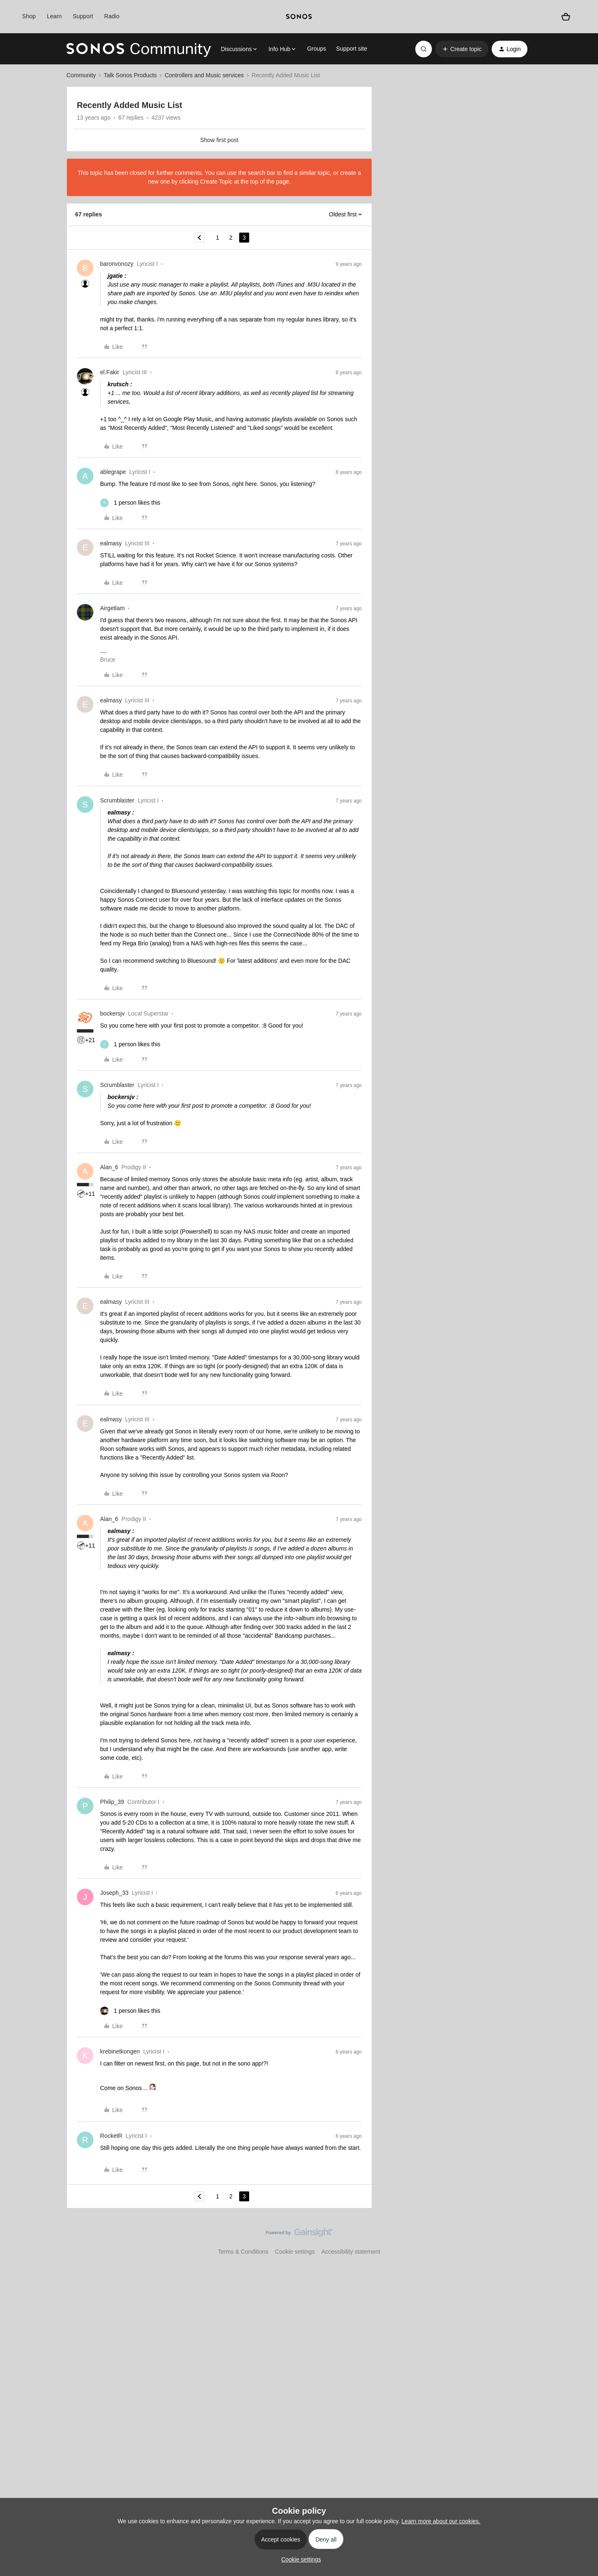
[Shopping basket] (566, 17)
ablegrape (113, 472)
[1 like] (130, 502)
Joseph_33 (114, 1892)
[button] (461, 49)
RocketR (111, 2135)
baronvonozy (116, 263)
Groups (316, 48)
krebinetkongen (120, 2051)
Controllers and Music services (204, 75)
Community (81, 75)
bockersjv (112, 1013)
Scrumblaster (117, 800)
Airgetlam (112, 608)
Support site (351, 48)
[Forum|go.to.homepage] (138, 49)
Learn (54, 16)
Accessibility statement (350, 2251)
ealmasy (111, 543)
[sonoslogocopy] (299, 16)
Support (83, 16)
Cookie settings (295, 2251)
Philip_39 (112, 1801)
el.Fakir (109, 372)
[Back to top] (581, 2239)
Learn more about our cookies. (441, 2521)
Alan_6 (109, 1167)
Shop (29, 16)
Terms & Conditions (243, 2251)
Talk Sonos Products (130, 75)
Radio (112, 16)
